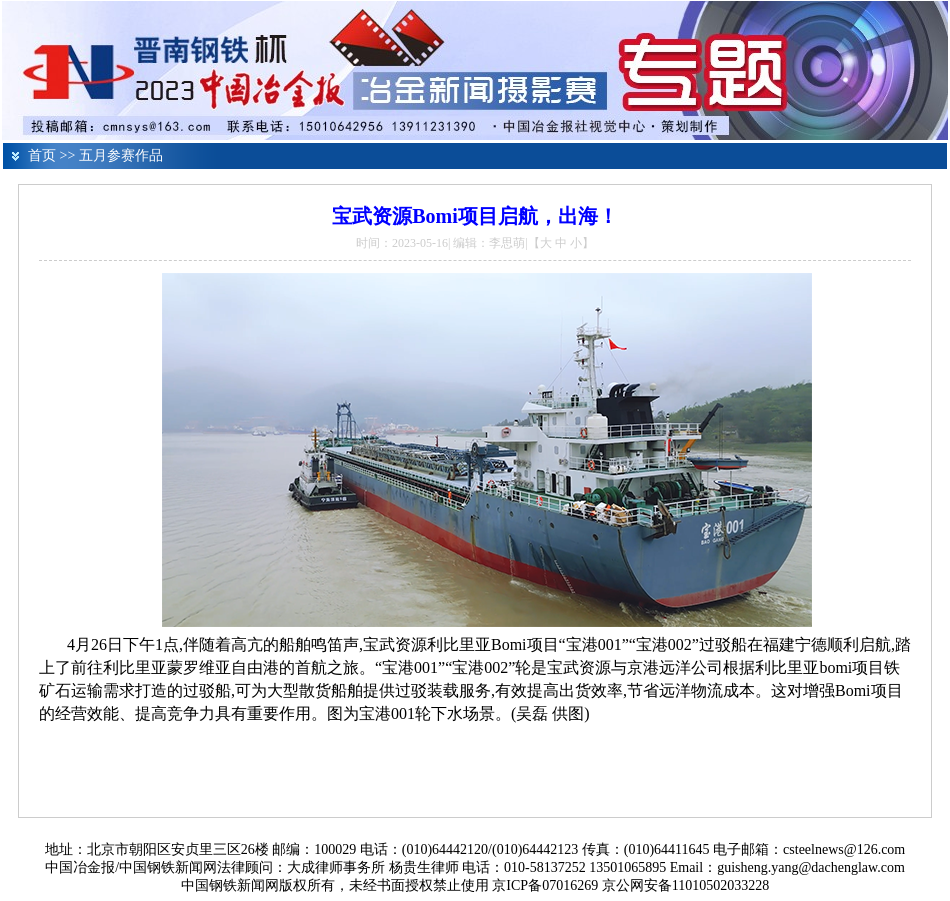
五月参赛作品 (121, 155)
